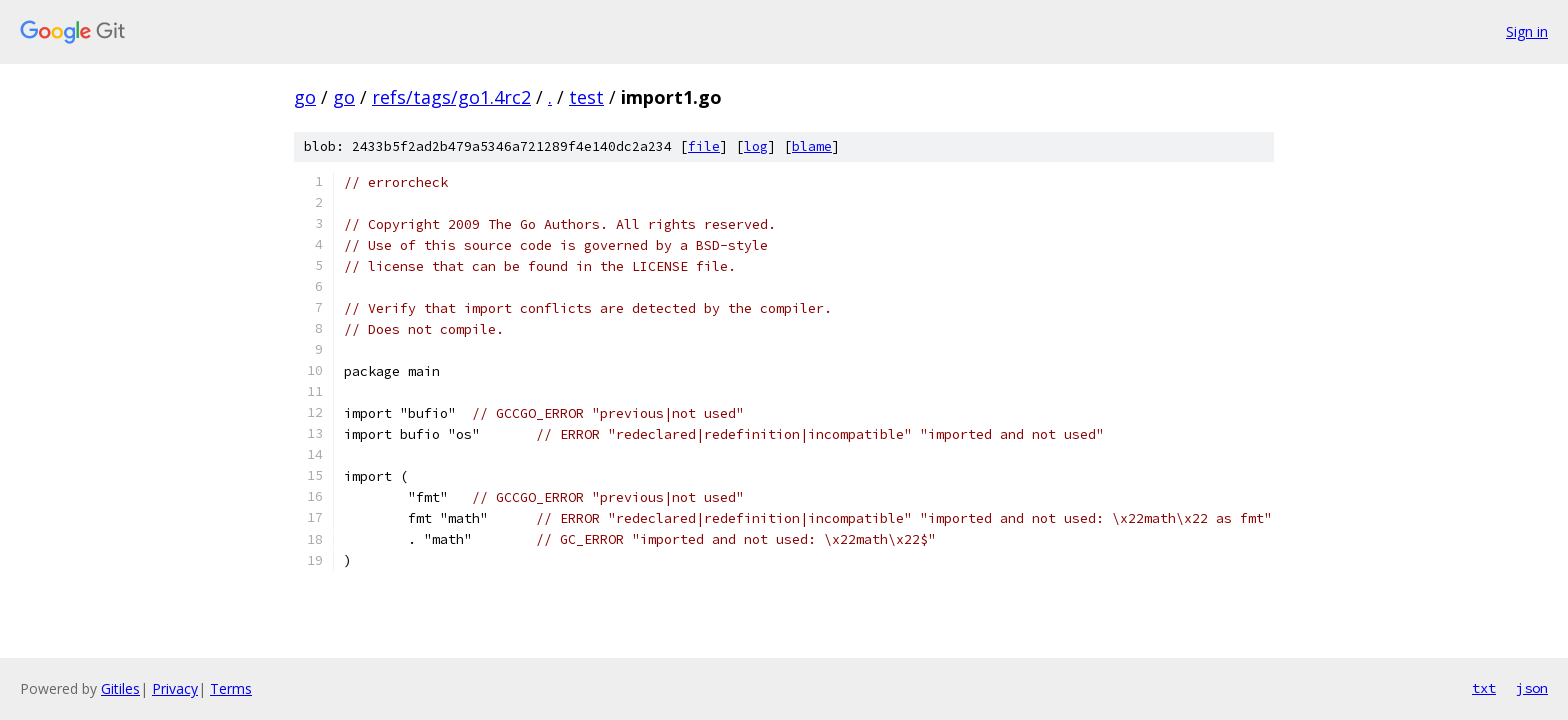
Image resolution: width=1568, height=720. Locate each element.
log (756, 146)
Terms (231, 688)
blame (812, 146)
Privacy (175, 688)
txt (1484, 688)
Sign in (1527, 31)
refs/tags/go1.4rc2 (451, 97)
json (1532, 688)
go (305, 97)
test (586, 97)
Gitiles (120, 688)
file (704, 146)
